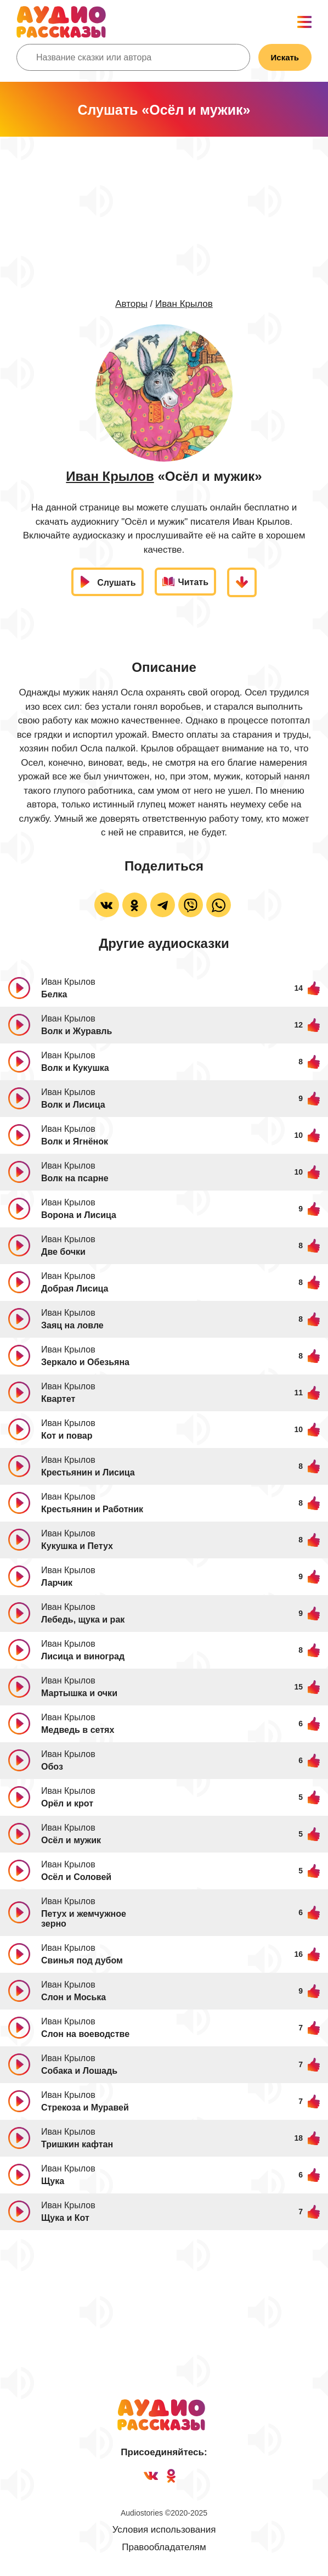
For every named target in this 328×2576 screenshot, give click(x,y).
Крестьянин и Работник (92, 1509)
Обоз (52, 1766)
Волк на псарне (75, 1178)
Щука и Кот (65, 2218)
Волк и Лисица (73, 1104)
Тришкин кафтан (77, 2144)
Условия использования (164, 2529)
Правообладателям (164, 2547)
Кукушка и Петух (77, 1546)
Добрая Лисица (74, 1288)
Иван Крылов (184, 304)
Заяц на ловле (72, 1325)
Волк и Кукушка (75, 1068)
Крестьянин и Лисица (88, 1472)
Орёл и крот (67, 1803)
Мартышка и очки (79, 1693)
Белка (54, 994)
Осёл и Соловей (76, 1877)
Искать (285, 57)
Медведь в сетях (77, 1730)
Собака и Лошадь (79, 2070)
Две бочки (63, 1251)
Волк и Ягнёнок (74, 1141)
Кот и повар (66, 1435)
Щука (52, 2181)
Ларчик (56, 1582)
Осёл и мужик (71, 1840)
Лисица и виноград (83, 1656)
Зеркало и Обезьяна (85, 1362)
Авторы (131, 304)
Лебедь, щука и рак (83, 1619)
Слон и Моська (73, 1997)
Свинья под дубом (82, 1960)
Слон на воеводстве (85, 2034)
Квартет (58, 1399)
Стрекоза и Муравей (85, 2107)
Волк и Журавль (76, 1031)
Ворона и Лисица (78, 1215)
